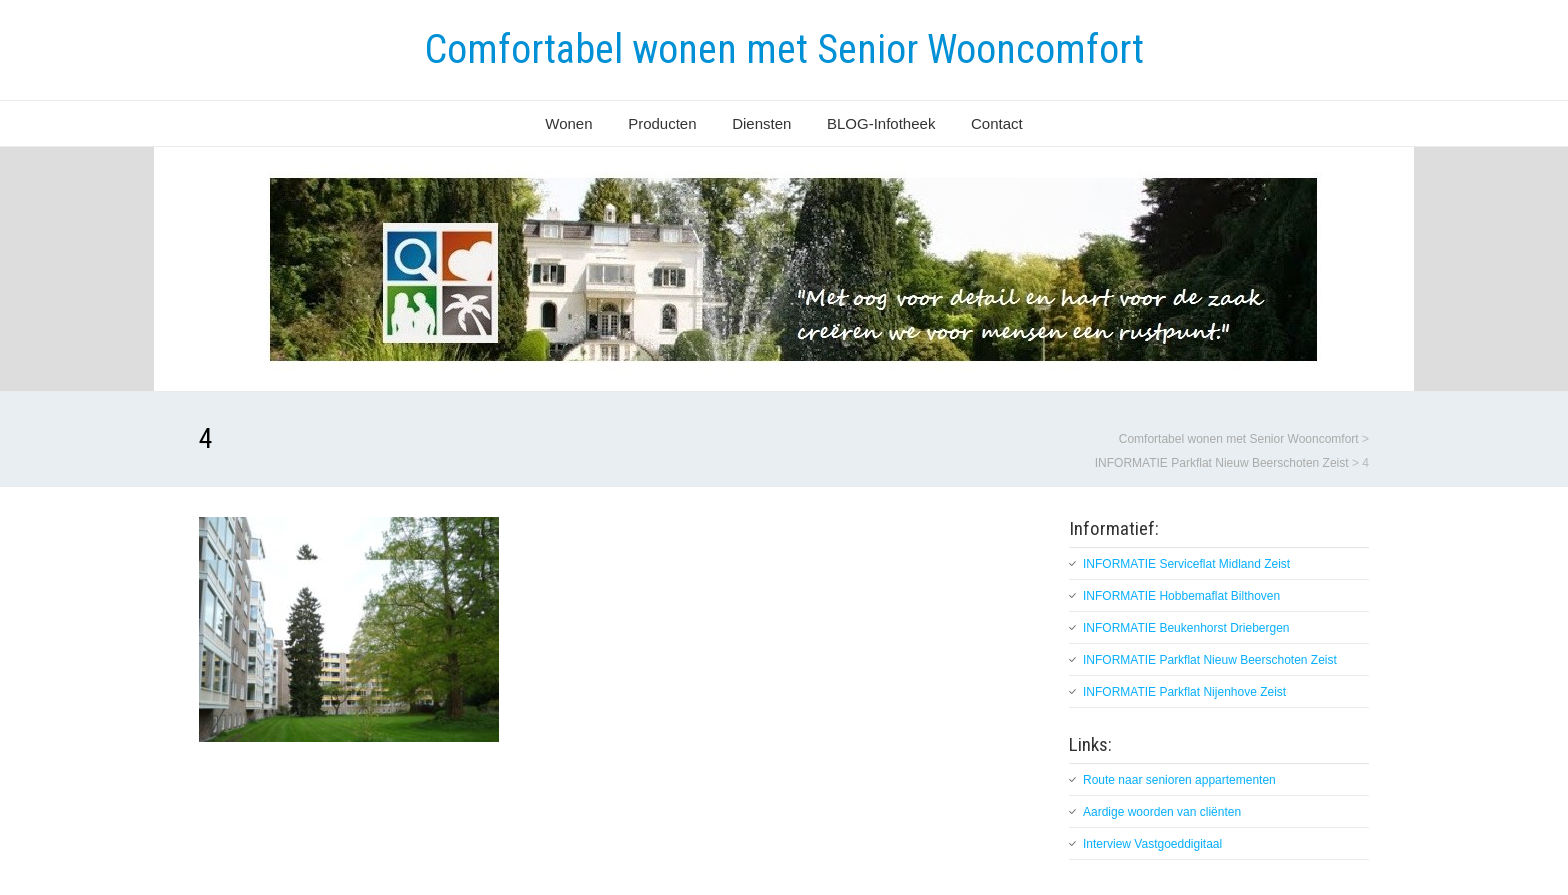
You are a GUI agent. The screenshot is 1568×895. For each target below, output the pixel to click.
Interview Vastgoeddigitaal (1152, 844)
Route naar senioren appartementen (1179, 780)
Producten (662, 123)
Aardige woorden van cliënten (1162, 812)
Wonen (568, 123)
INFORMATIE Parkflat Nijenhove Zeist (1184, 692)
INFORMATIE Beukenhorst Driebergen (1186, 628)
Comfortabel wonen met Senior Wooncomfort (784, 49)
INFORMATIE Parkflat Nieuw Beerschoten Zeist (1210, 660)
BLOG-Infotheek (881, 123)
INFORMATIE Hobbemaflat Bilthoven (1181, 596)
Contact (997, 123)
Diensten (761, 123)
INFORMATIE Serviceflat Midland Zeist (1186, 564)
